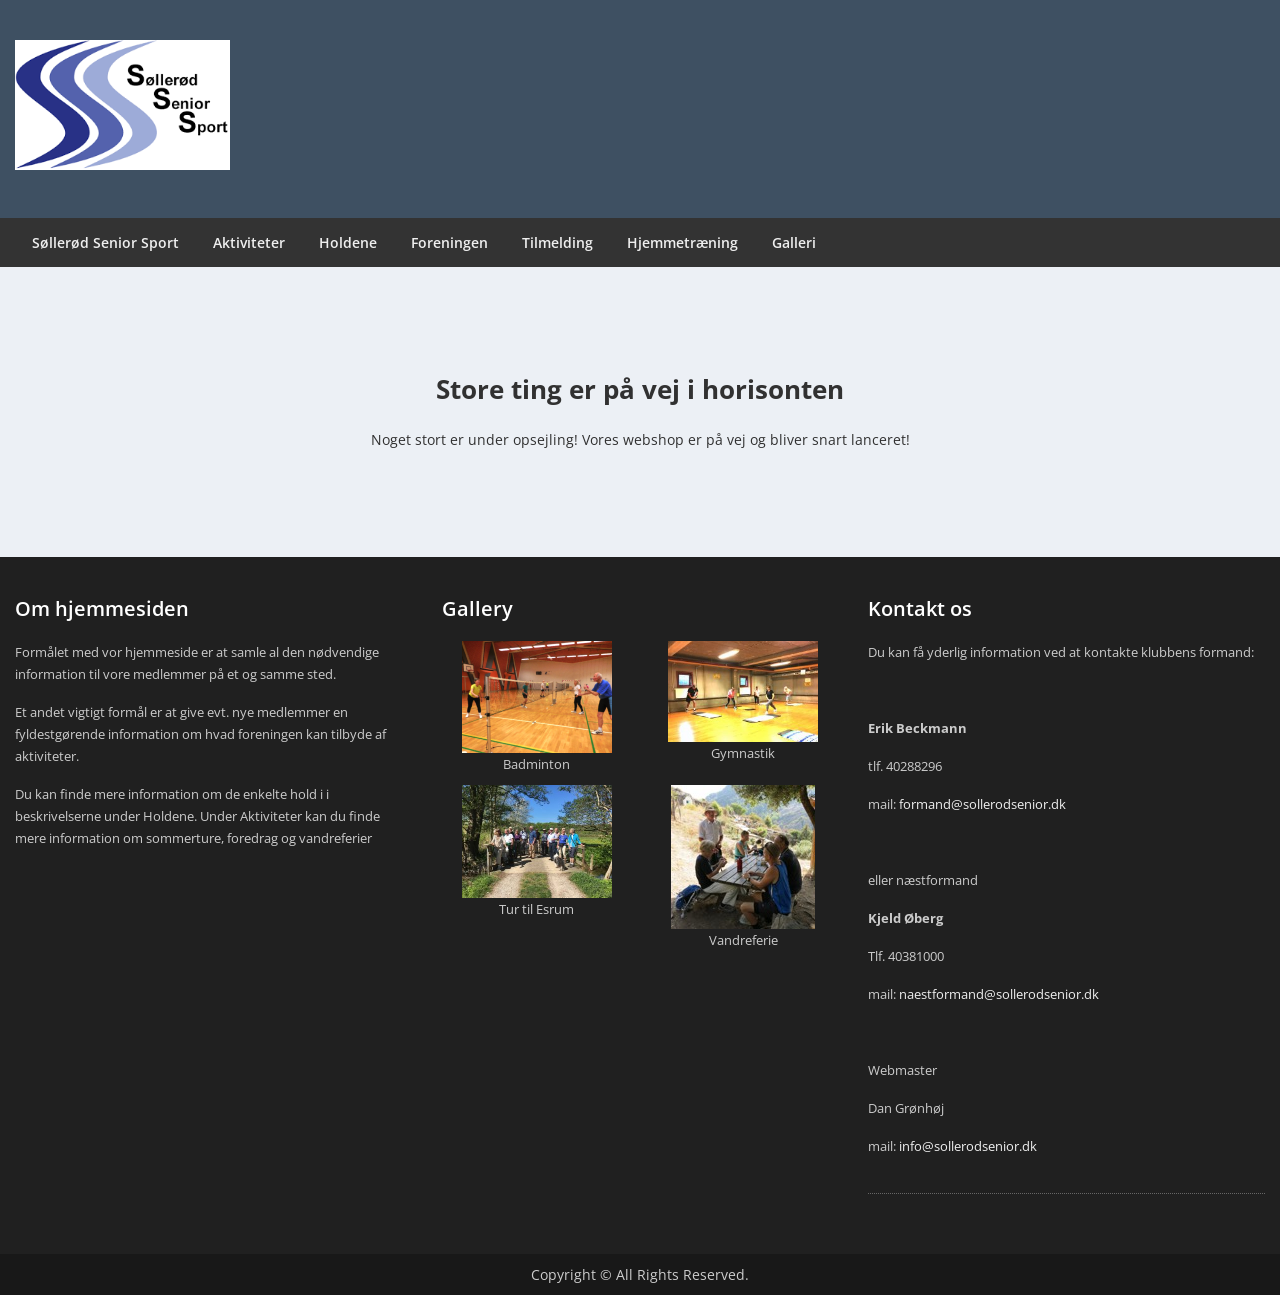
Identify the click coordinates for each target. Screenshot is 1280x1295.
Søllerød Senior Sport (105, 242)
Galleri (794, 242)
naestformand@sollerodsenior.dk (999, 994)
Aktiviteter (249, 242)
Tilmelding (557, 242)
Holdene (348, 242)
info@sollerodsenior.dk (968, 1146)
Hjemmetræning (682, 242)
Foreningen (449, 242)
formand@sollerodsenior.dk (982, 804)
